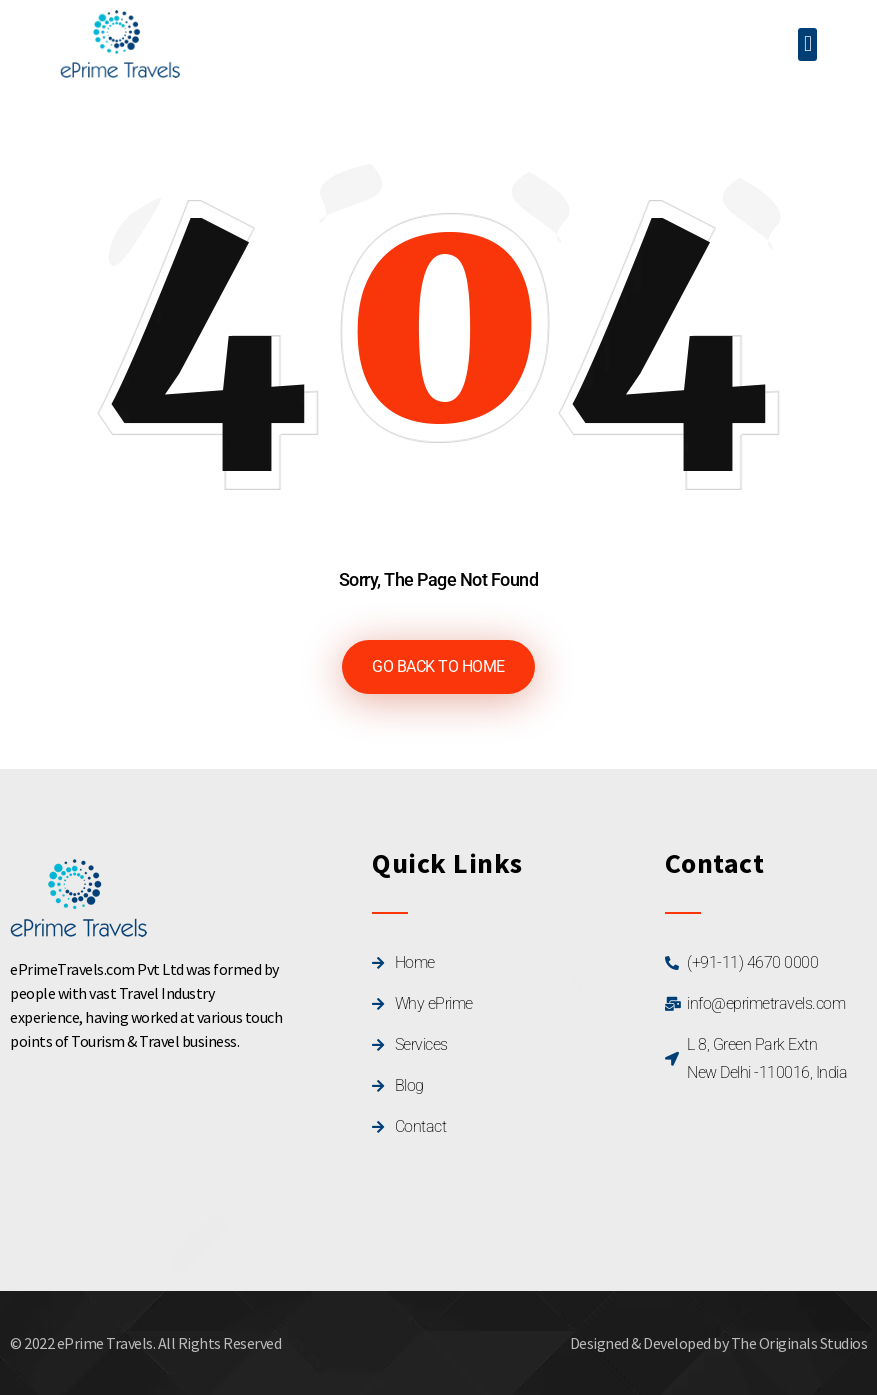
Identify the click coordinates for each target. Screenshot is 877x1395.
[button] (807, 44)
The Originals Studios (799, 1343)
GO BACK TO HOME (438, 666)
